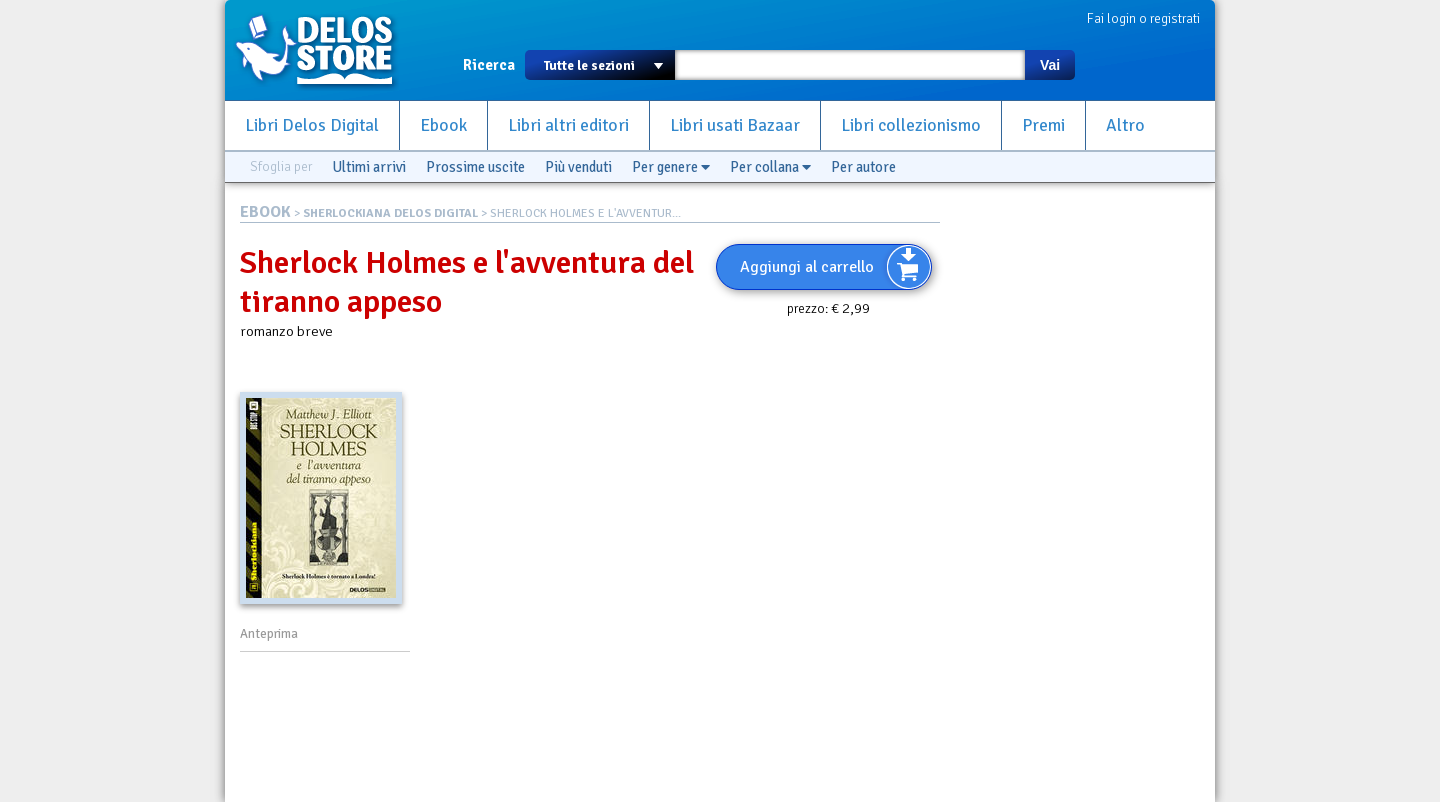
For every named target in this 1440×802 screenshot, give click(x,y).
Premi (1043, 125)
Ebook (443, 125)
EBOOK (265, 212)
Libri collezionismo (911, 125)
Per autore (863, 167)
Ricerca (489, 65)
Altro (1125, 125)
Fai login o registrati (1143, 18)
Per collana (770, 167)
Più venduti (578, 167)
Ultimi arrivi (369, 167)
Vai (1050, 65)
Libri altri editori (568, 125)
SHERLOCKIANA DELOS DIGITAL (390, 213)
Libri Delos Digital (312, 125)
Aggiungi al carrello (807, 267)
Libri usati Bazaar (735, 125)
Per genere (671, 167)
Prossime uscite (475, 167)
